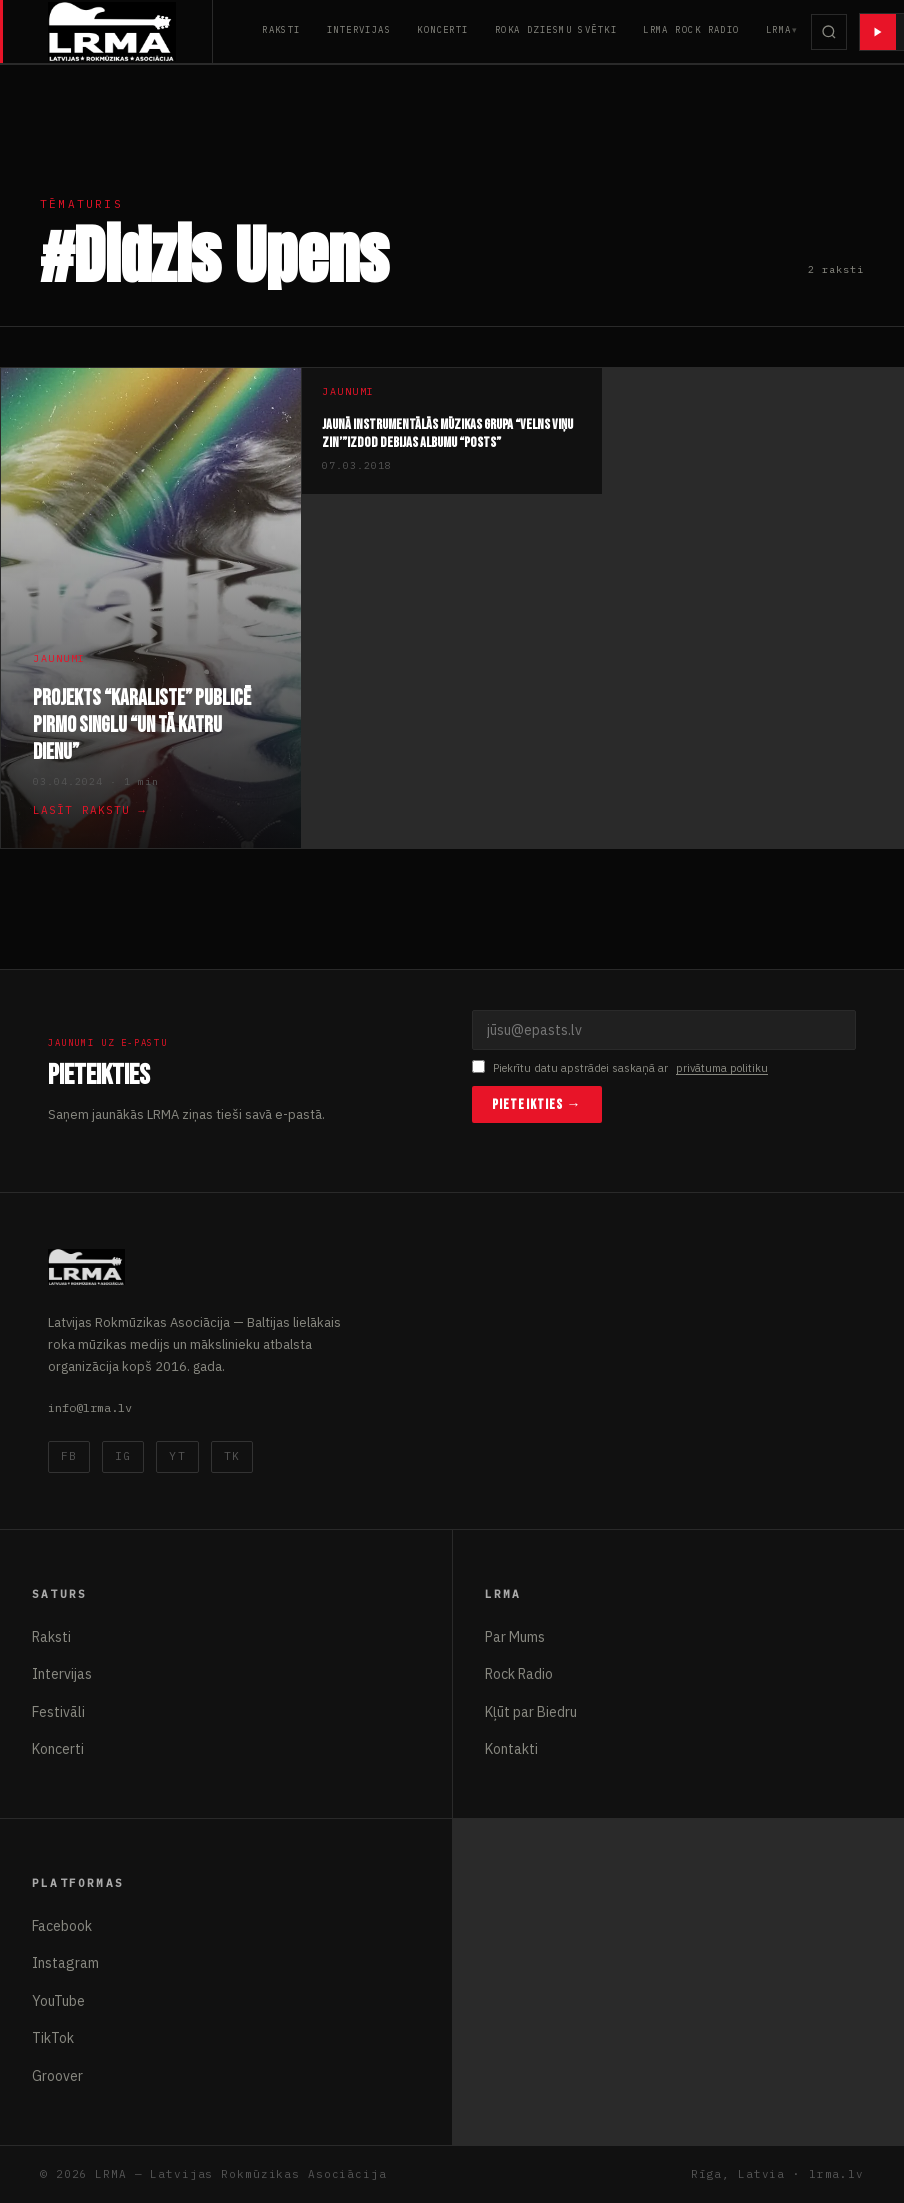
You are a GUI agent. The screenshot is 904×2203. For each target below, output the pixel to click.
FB (69, 1456)
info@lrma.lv (90, 1407)
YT (177, 1456)
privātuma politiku (722, 1068)
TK (232, 1456)
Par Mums (515, 1637)
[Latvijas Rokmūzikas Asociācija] (130, 31)
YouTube (58, 2001)
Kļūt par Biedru (531, 1712)
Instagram (65, 1963)
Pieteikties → (537, 1104)
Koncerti (443, 29)
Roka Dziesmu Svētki (556, 29)
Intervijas (359, 29)
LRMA (779, 29)
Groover (57, 2076)
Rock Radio (519, 1674)
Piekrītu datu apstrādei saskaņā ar (620, 1068)
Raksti (281, 29)
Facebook (62, 1926)
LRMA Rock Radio (691, 29)
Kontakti (511, 1749)
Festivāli (58, 1712)
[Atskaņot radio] (878, 32)
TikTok (53, 2038)
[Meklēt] (829, 32)
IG (123, 1456)
